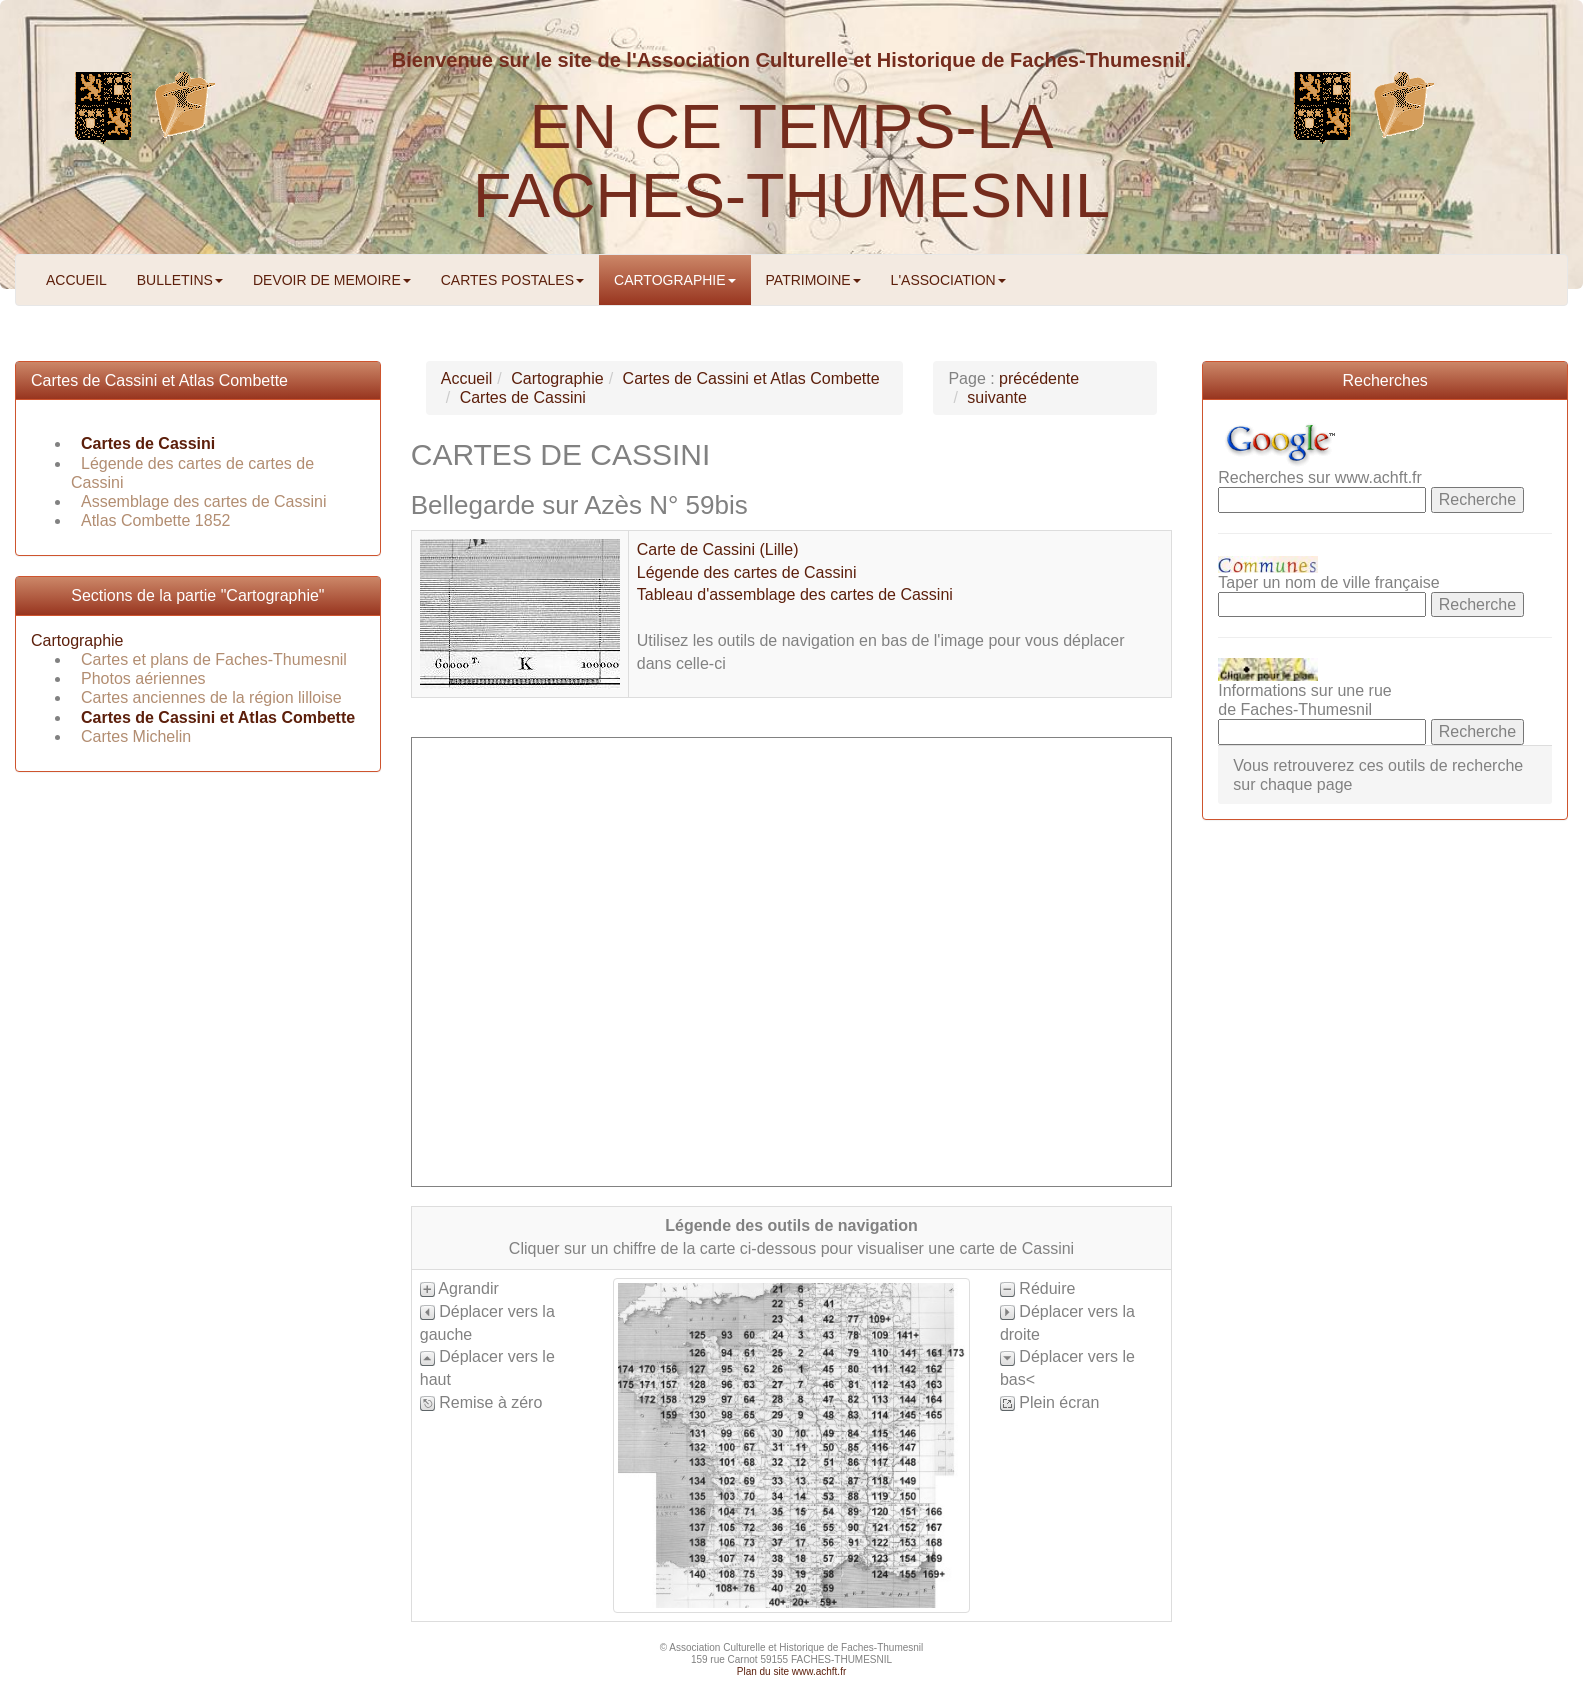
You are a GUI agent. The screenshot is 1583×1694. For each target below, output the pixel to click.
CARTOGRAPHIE (675, 280)
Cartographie (77, 640)
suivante (997, 397)
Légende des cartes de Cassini (747, 572)
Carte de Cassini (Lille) (718, 549)
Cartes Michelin (136, 736)
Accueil (467, 378)
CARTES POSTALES (512, 280)
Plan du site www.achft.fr (792, 1671)
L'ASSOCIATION (948, 280)
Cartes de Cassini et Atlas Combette (159, 380)
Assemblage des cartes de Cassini (203, 501)
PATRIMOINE (813, 280)
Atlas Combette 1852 (155, 520)
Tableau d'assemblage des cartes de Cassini (795, 594)
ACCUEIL (76, 280)
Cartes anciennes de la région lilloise (211, 697)
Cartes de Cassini (148, 443)
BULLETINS (180, 280)
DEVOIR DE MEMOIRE (332, 280)
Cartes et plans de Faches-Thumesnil (214, 659)
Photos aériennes (143, 678)
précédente (1039, 378)
